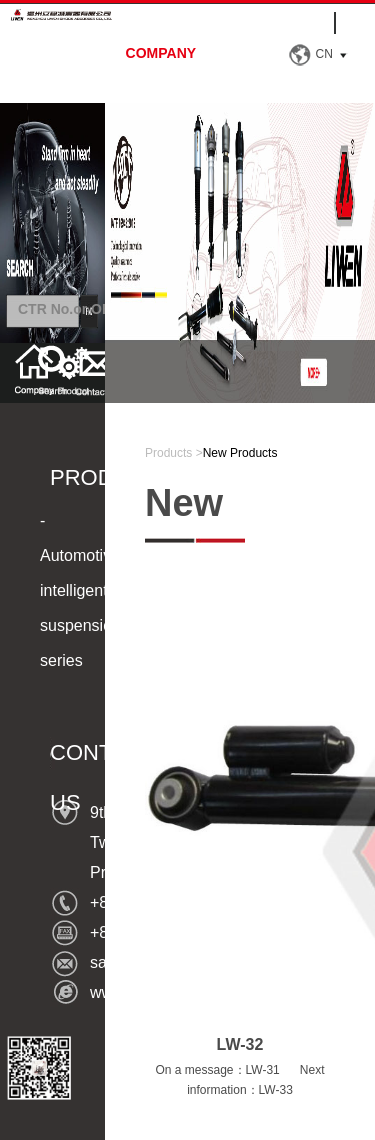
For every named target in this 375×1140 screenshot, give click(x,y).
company (161, 53)
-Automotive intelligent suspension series (80, 590)
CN (324, 54)
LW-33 (276, 1090)
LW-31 (263, 1070)
